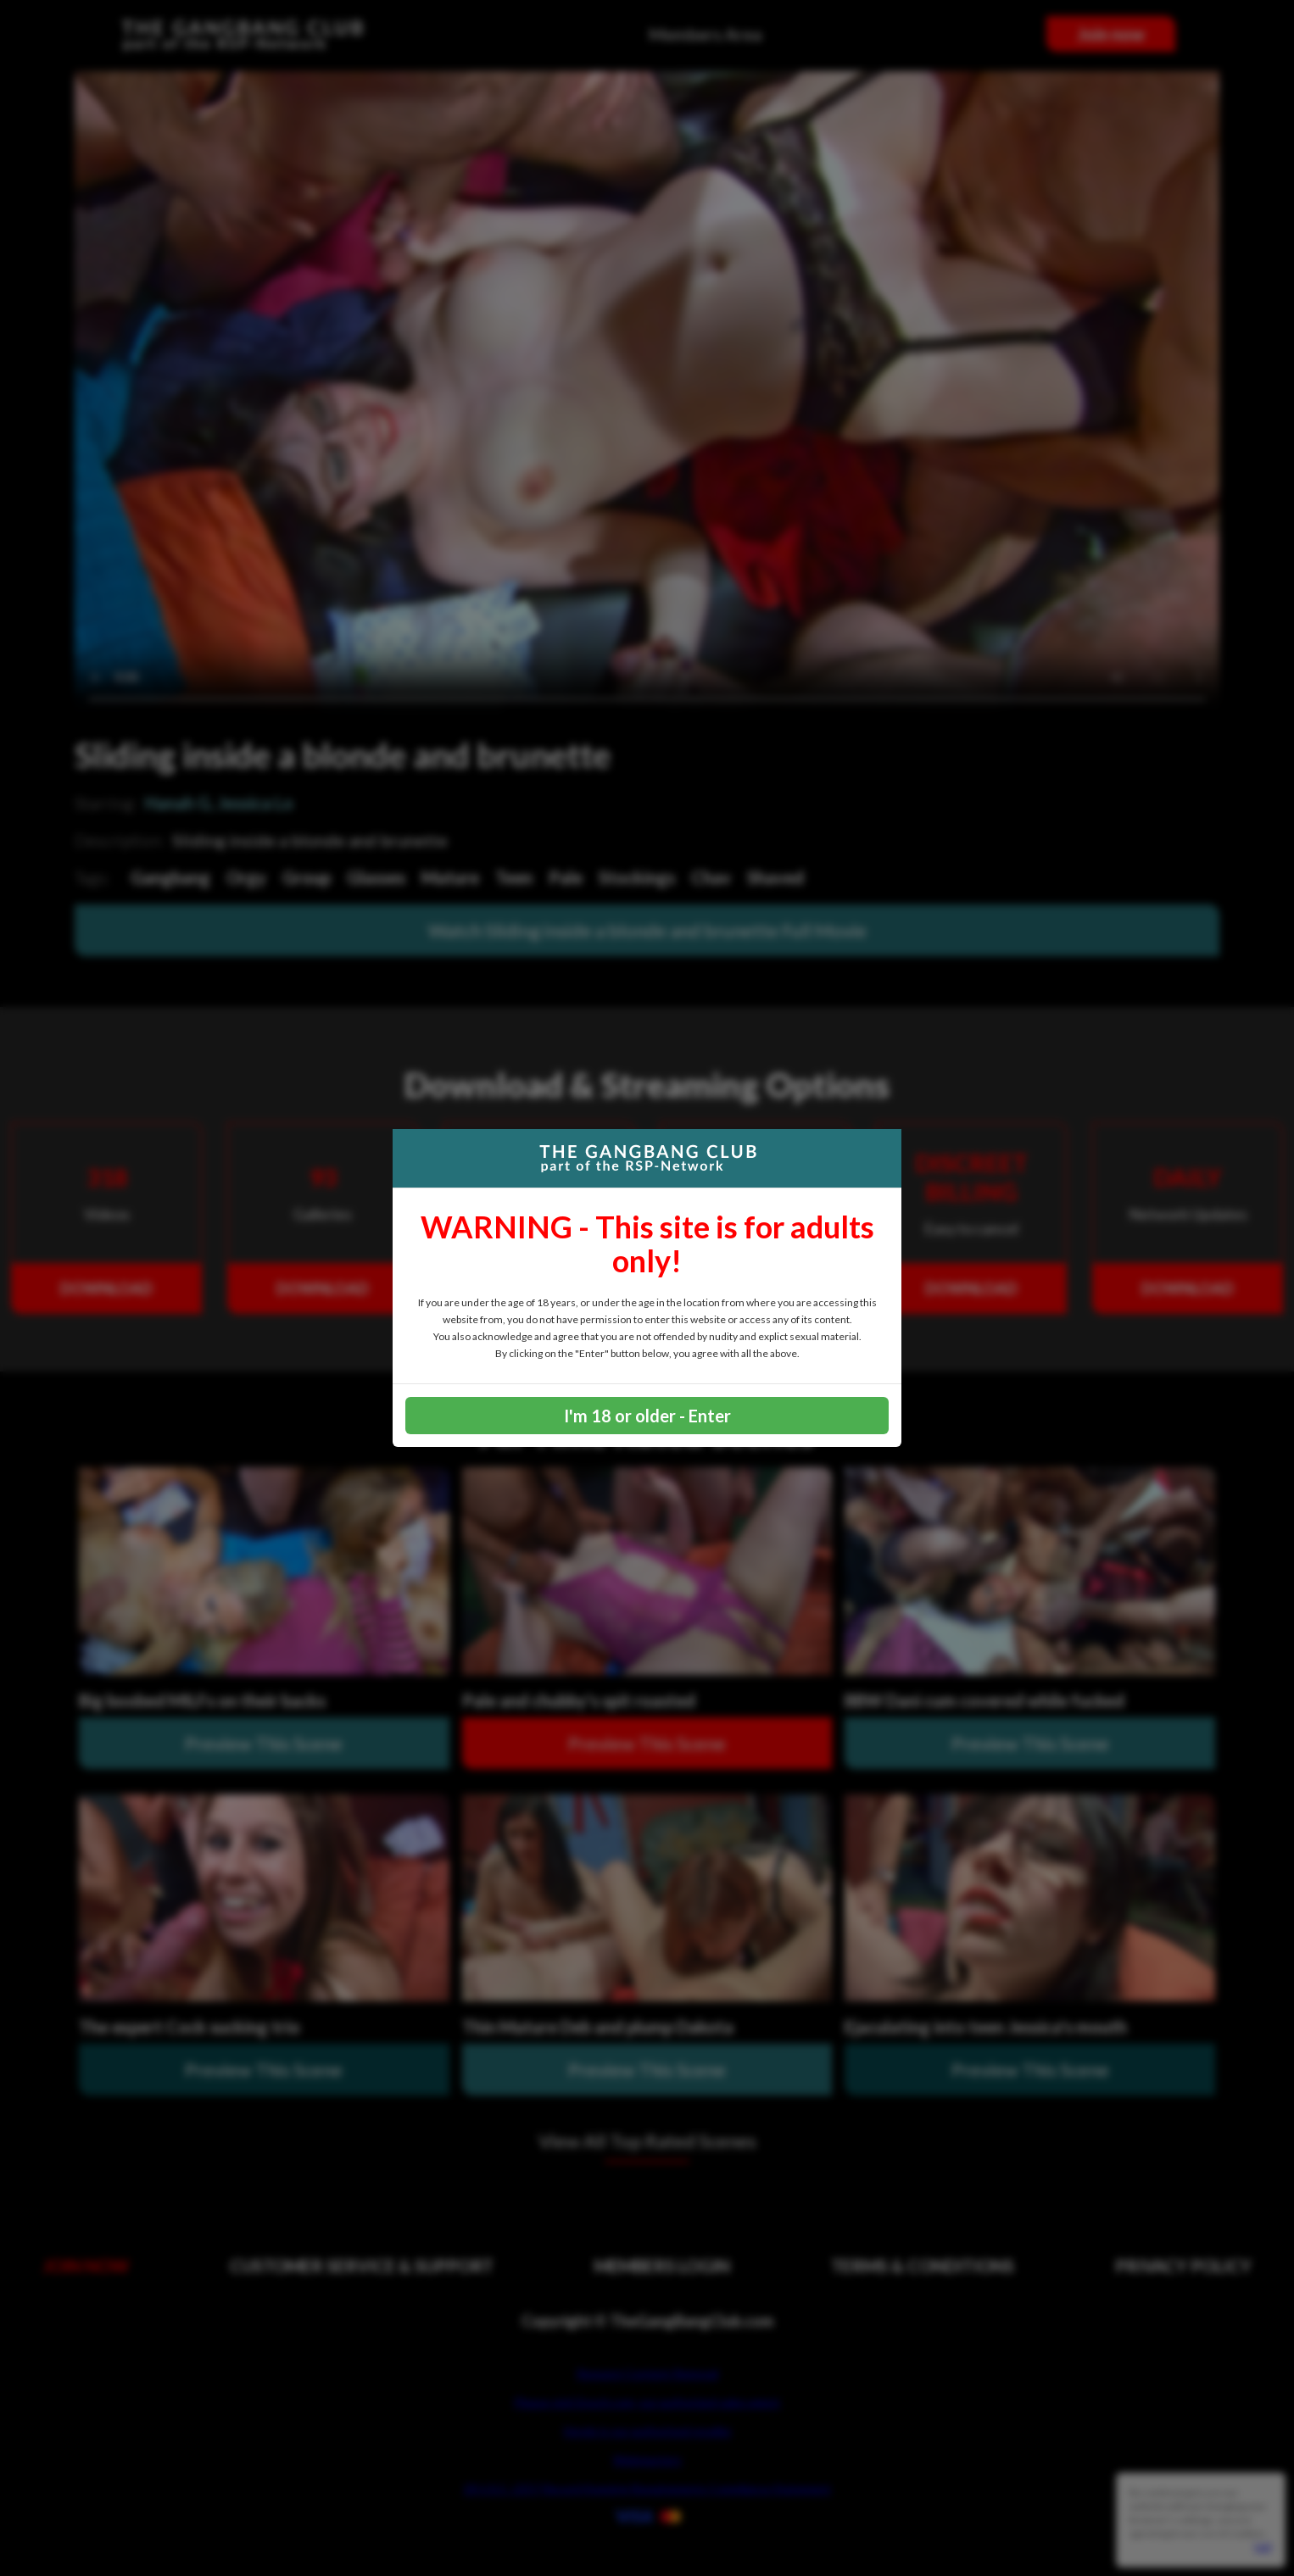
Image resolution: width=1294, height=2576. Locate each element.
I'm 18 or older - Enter (647, 1415)
